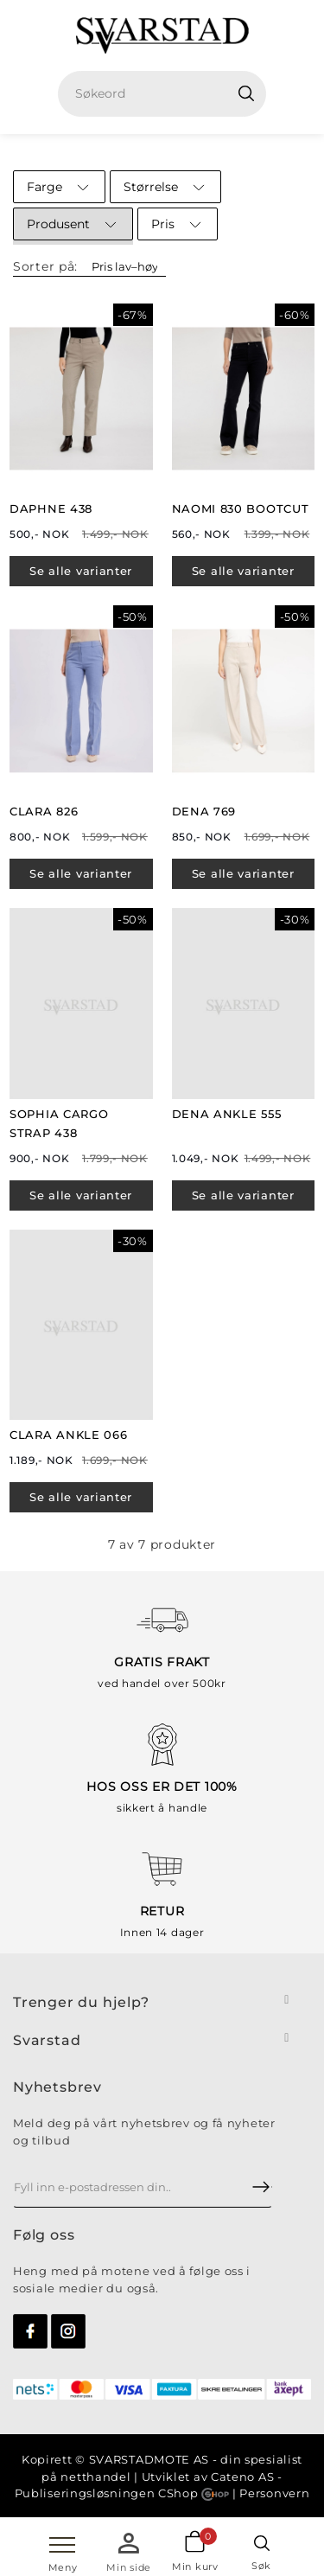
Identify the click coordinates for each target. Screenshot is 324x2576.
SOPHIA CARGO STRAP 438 (59, 1123)
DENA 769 (204, 811)
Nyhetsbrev (57, 2087)
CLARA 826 (44, 811)
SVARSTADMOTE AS (149, 2459)
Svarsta (42, 2040)
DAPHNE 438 (51, 508)
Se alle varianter (80, 571)
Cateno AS (242, 2476)
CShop (193, 2493)
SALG (188, 151)
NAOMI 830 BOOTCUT (240, 508)
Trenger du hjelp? (81, 2002)
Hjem (136, 151)
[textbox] (169, 94)
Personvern (274, 2493)
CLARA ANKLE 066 (69, 1434)
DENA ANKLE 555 (227, 1114)
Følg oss (43, 2235)
